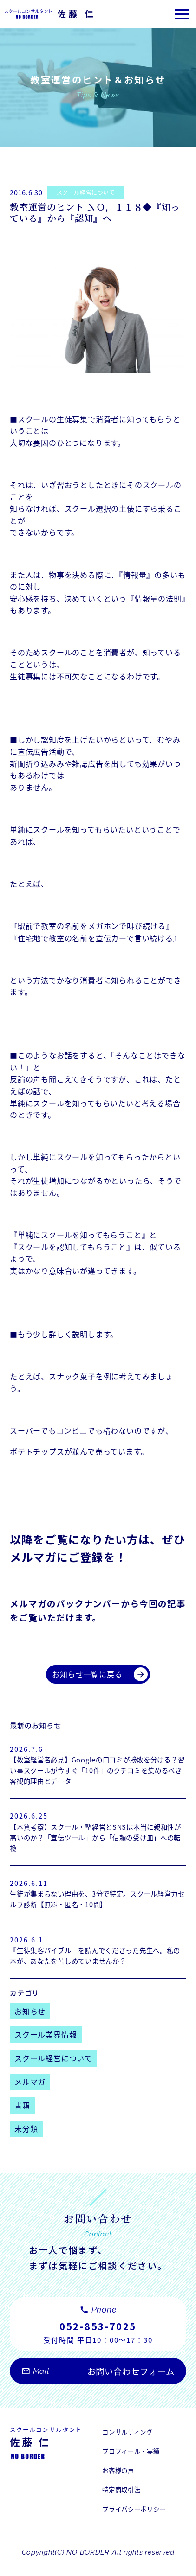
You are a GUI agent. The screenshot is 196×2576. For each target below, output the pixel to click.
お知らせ (30, 2019)
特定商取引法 (124, 2505)
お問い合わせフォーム (98, 2386)
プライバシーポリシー (139, 2526)
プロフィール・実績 (135, 2465)
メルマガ (30, 2089)
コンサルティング (131, 2444)
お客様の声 (120, 2485)
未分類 (26, 2136)
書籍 (22, 2113)
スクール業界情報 (45, 2043)
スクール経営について (91, 192)
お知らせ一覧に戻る (100, 1675)
